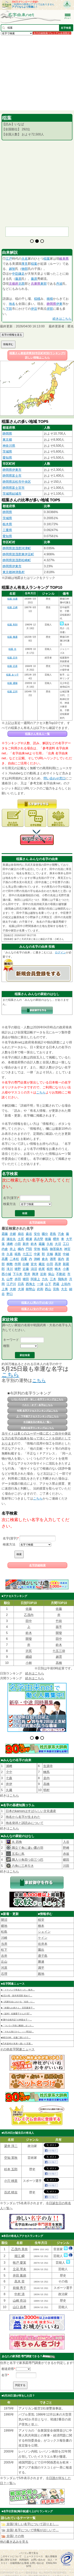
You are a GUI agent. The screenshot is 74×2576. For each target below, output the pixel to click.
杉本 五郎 (11, 2159)
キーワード (11, 1339)
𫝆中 (9, 1762)
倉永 (45, 1259)
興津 (35, 1274)
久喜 (9, 1254)
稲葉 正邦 (12, 691)
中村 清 (19, 2284)
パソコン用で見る (28, 2543)
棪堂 (41, 1909)
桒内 (46, 1768)
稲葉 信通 (12, 598)
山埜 (9, 1279)
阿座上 (35, 1279)
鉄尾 (42, 1269)
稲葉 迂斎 (12, 666)
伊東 (59, 303)
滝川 (9, 1269)
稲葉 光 (12, 649)
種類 (6, 1345)
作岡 (18, 1264)
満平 (41, 1957)
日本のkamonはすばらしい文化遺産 (31, 1800)
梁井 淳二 (11, 2136)
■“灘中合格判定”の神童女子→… (16, 2010)
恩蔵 (56, 1284)
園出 (41, 1939)
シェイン (44, 1921)
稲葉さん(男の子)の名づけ (37, 1302)
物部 (24, 268)
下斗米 (17, 1274)
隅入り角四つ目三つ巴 (27, 1849)
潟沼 (34, 1269)
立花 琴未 (19, 2259)
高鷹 (5, 1259)
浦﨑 (9, 1244)
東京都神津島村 (14, 572)
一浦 (40, 1284)
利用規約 (24, 2549)
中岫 (66, 1254)
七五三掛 (59, 1651)
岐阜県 (64, 258)
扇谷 (21, 1234)
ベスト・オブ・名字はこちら (37, 1405)
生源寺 (48, 1756)
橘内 (21, 1249)
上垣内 (65, 1284)
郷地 (4, 1916)
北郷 (13, 1234)
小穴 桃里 (11, 2170)
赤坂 (66, 1844)
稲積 (37, 298)
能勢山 (30, 1289)
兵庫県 (35, 283)
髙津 (58, 1264)
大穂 (13, 1289)
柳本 (41, 1916)
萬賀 (58, 1254)
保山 (51, 1274)
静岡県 (51, 303)
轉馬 (46, 1762)
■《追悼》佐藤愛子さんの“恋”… (16, 2003)
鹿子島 (42, 1945)
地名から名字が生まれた (23, 1807)
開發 (59, 1633)
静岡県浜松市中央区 (17, 481)
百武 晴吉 (11, 2182)
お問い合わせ (38, 2549)
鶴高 (45, 1249)
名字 (4, 2365)
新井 (26, 1244)
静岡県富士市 (12, 475)
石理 (4, 1963)
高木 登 (19, 2271)
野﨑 (66, 1837)
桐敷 (9, 1264)
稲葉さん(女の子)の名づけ (37, 1309)
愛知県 (7, 457)
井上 (13, 1249)
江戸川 (11, 1284)
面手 (59, 1626)
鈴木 (34, 1244)
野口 (9, 1294)
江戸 (9, 258)
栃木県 (7, 524)
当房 (4, 1933)
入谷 (66, 1831)
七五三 (27, 1254)
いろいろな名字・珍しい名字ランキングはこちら (37, 1399)
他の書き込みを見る (14, 2531)
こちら (41, 1092)
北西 (21, 283)
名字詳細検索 (37, 1222)
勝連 (41, 1951)
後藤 (48, 1239)
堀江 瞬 (19, 2246)
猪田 (26, 1279)
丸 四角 (16, 1831)
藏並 (42, 1264)
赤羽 (18, 1279)
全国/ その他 (12, 2526)
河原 (4, 1957)
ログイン (60, 952)
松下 (4, 1939)
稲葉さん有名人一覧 (37, 733)
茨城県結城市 (12, 493)
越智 (12, 268)
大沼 (58, 1244)
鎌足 (21, 273)
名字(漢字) (10, 1198)
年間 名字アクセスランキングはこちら (37, 1410)
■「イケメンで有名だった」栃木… (18, 1980)
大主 (64, 1289)
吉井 (4, 1945)
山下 (48, 1284)
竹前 (59, 1621)
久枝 (50, 1244)
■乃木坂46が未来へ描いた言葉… (17, 2033)
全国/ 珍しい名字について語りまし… (30, 2514)
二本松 (14, 1259)
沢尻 (29, 1651)
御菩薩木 (56, 1249)
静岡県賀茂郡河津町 (17, 548)
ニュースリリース (33, 2546)
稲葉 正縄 (12, 607)
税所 (50, 1269)
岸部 (50, 308)
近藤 (26, 1269)
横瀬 (29, 1239)
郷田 (66, 1849)
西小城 (6, 1274)
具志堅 (38, 1239)
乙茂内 (28, 1615)
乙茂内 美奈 (19, 2239)
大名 (24, 258)
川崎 (4, 1927)
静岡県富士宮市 (14, 487)
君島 (53, 1234)
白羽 (50, 1264)
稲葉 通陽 (12, 683)
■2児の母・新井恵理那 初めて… (16, 1985)
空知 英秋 (11, 2147)
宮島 (56, 1289)
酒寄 (53, 1259)
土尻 (21, 1239)
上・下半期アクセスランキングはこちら (37, 1416)
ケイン (42, 1927)
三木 (53, 1279)
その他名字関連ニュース (17, 2039)
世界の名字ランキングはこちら (37, 1428)
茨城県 (7, 451)
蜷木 (58, 1269)
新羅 (66, 1264)
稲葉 (46, 258)
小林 (29, 1662)
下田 (9, 308)
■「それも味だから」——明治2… (17, 2021)
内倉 (5, 1249)
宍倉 (61, 1234)
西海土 (30, 1284)
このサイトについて (11, 2546)
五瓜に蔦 (17, 1844)
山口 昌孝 (19, 2297)
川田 (66, 1855)
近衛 (43, 1274)
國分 (45, 1234)
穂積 (50, 298)
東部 (43, 283)
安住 (37, 1234)
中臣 (15, 273)
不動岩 (61, 1274)
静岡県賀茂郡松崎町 (17, 560)
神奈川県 (9, 445)
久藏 (9, 1780)
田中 (29, 1621)
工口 (66, 1244)
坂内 (61, 1259)
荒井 (27, 1274)
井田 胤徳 (19, 2265)
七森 (9, 1768)
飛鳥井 (62, 1279)
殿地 (41, 1963)
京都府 (13, 283)
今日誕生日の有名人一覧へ (37, 1422)
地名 (12, 303)
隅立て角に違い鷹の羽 (27, 1837)
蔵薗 (42, 1244)
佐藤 (29, 1608)
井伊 (9, 1774)
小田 (18, 1244)
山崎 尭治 (19, 2290)
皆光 (34, 1264)
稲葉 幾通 (12, 637)
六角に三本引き (22, 1855)
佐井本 (42, 1933)
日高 (21, 1284)
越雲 (59, 1656)
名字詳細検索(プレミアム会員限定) (51, 33)
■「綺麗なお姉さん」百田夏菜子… (18, 1997)
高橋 (59, 1662)
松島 (4, 1921)
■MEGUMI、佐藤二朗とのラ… (16, 2027)
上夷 (5, 1289)
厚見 (24, 263)
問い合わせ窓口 (54, 778)
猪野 (18, 1269)
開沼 (4, 1909)
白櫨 (26, 1264)
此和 (40, 1289)
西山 (48, 1289)
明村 (46, 1780)
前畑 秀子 (19, 2278)
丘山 (4, 1951)
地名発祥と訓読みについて (24, 1813)
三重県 (7, 530)
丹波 (59, 283)
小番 (66, 1269)
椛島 (18, 1254)
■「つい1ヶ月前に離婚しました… (17, 2015)
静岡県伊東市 (12, 469)
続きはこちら (62, 318)
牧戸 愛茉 (19, 2252)
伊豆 (34, 308)
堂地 (37, 1249)
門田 (29, 1249)
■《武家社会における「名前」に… (18, 1992)
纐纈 (29, 1656)
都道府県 (7, 2359)
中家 (37, 1254)
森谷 (29, 1234)
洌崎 (37, 1259)
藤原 (18, 278)
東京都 (7, 439)
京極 (50, 1254)
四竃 (24, 1259)
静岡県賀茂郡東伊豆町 (18, 554)
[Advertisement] (37, 72)
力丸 (45, 1279)
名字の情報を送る (12, 334)
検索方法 (9, 1204)
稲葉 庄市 (12, 657)
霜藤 (5, 1234)
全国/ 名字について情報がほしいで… (30, 2520)
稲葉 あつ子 (12, 674)
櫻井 (56, 1239)
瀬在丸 (11, 1239)
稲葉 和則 (12, 624)
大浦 (21, 1289)
